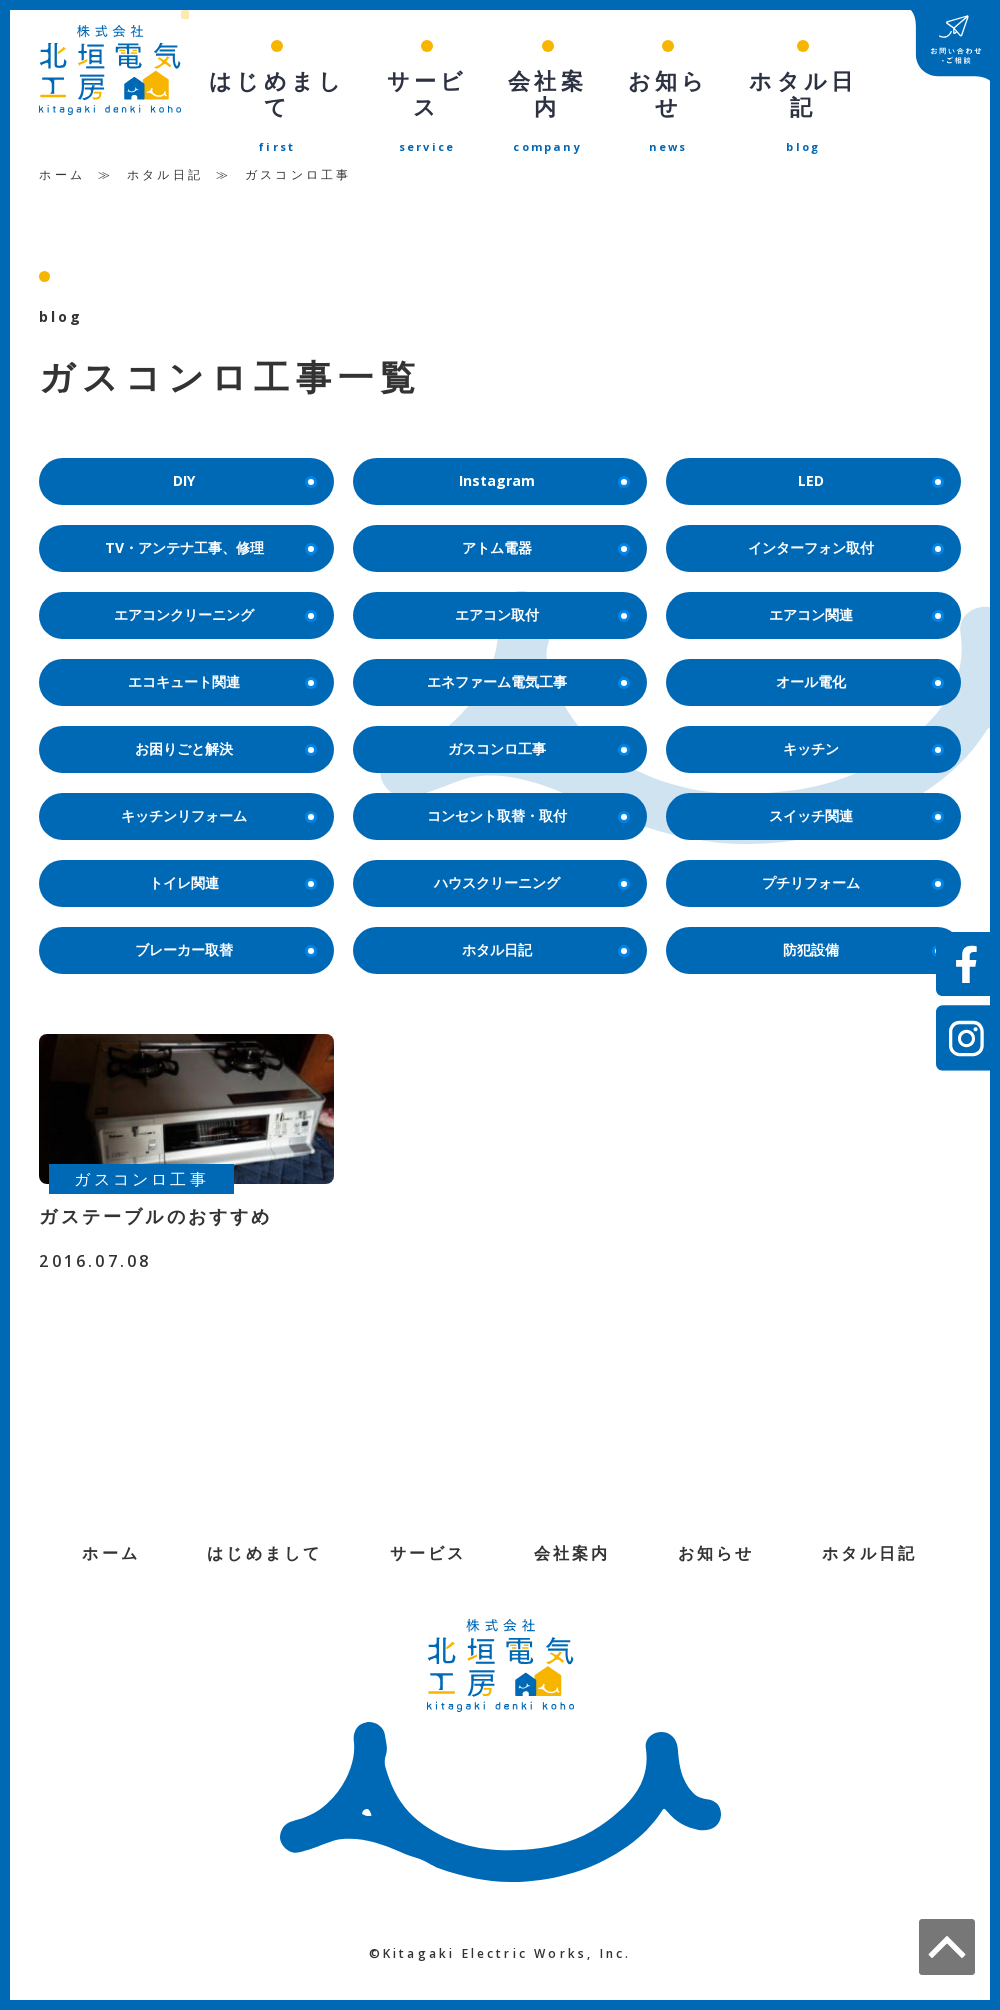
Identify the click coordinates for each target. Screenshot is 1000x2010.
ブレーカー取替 (224, 943)
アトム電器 (544, 523)
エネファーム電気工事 (526, 663)
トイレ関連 (231, 873)
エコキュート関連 (220, 663)
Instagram (542, 453)
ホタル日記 (165, 145)
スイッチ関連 (854, 803)
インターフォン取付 (844, 523)
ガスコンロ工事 (537, 733)
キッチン (861, 733)
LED (869, 453)
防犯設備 (861, 943)
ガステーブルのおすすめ (155, 1211)
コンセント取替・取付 (526, 803)
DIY (243, 453)
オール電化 (858, 663)
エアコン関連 (854, 593)
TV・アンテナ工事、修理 (209, 523)
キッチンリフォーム (217, 803)
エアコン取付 (540, 593)
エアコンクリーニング (213, 593)
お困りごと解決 (224, 733)
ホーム (62, 145)
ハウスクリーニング (530, 873)
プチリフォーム (851, 873)
